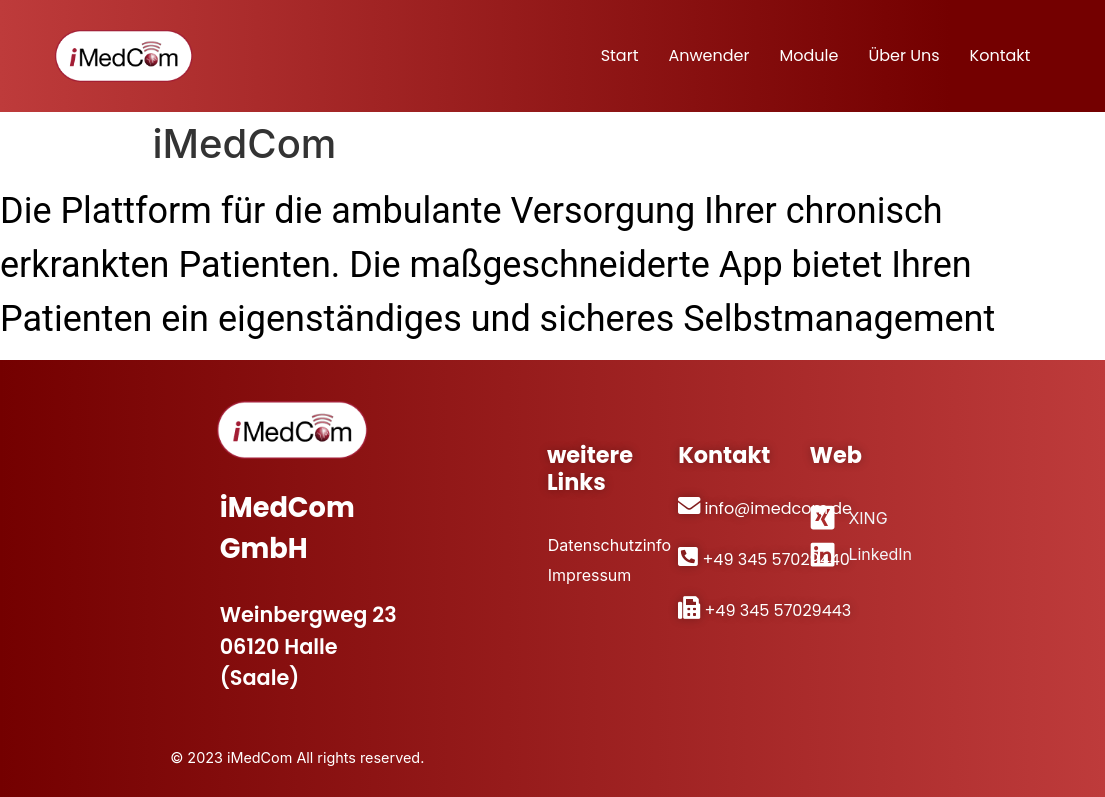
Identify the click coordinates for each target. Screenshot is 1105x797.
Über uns (903, 55)
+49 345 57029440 (775, 559)
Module (808, 55)
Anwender (708, 55)
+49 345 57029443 (777, 610)
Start (620, 55)
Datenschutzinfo (602, 545)
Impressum (589, 574)
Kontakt (1000, 55)
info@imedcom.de (778, 508)
